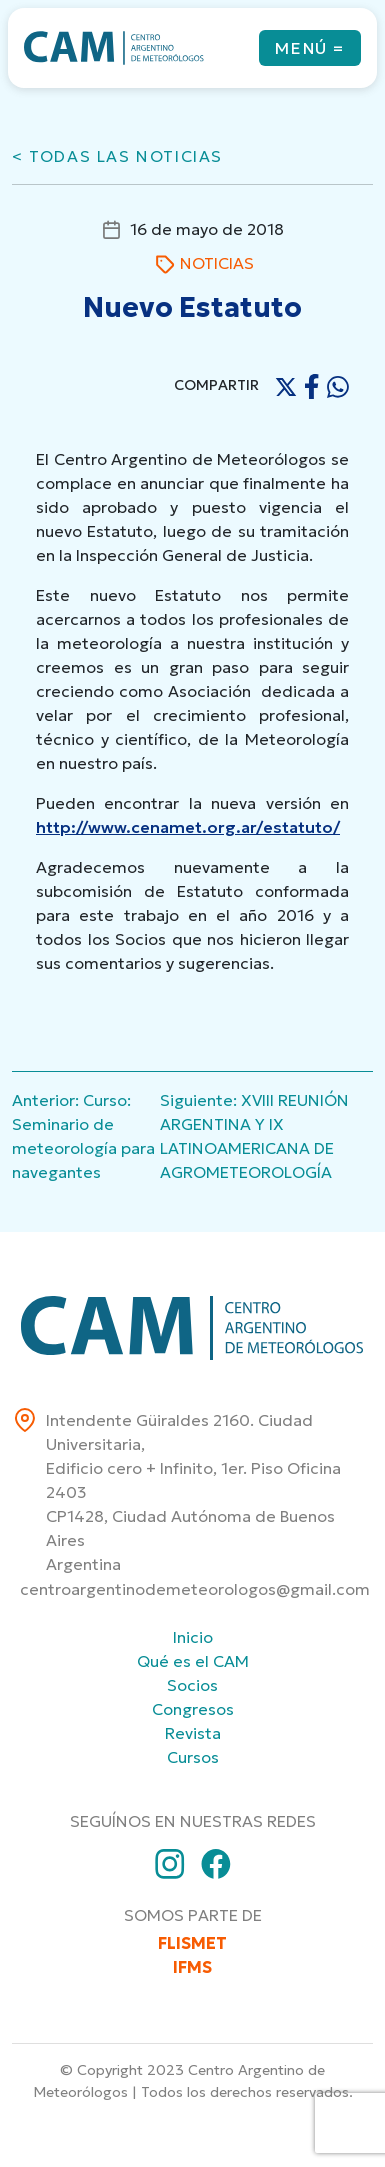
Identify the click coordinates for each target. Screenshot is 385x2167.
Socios (192, 1685)
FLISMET (192, 1943)
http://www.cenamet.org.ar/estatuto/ (188, 827)
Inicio (193, 1637)
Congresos (193, 1709)
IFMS (192, 1967)
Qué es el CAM (193, 1661)
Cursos (193, 1757)
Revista (193, 1733)
